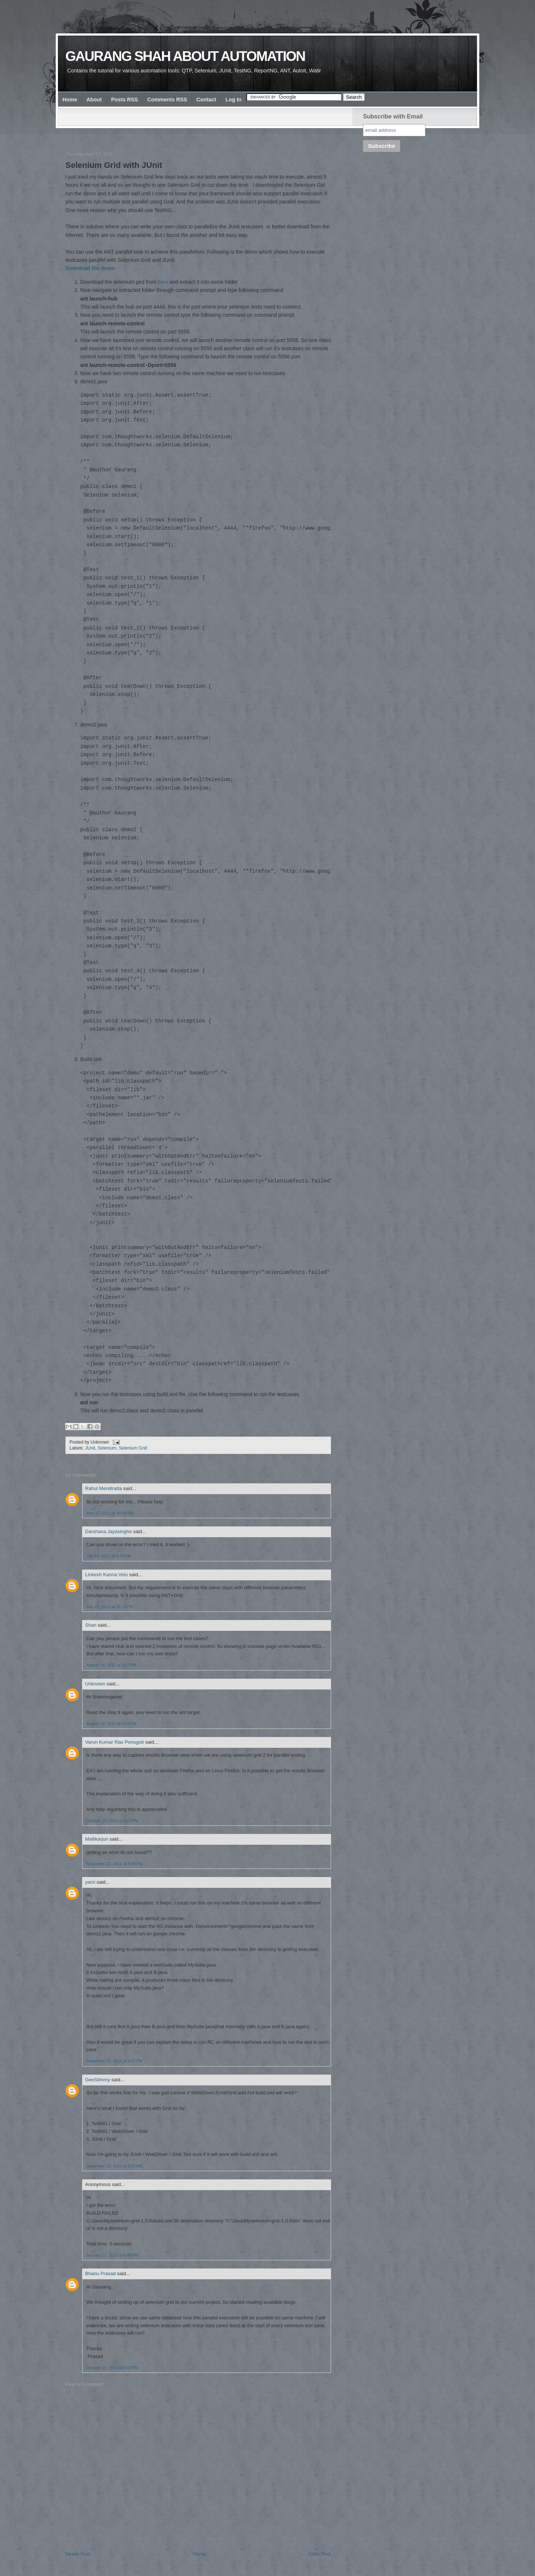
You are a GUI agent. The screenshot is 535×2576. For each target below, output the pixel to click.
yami (90, 1882)
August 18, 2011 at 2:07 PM (111, 1665)
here (163, 282)
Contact (206, 100)
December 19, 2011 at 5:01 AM (114, 2166)
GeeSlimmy (97, 2079)
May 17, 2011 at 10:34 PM (110, 1513)
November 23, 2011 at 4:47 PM (114, 2061)
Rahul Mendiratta (103, 1488)
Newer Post (77, 2554)
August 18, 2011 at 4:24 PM (111, 1723)
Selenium (107, 1448)
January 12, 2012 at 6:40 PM (112, 2255)
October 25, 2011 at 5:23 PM (112, 1820)
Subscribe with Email (393, 116)
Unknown (95, 1684)
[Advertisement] (200, 133)
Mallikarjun (96, 1839)
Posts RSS (124, 100)
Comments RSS (167, 100)
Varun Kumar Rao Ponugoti (114, 1742)
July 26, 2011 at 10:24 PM (109, 1606)
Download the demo (90, 268)
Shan (90, 1625)
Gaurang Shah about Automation (185, 56)
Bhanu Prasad (100, 2273)
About (94, 100)
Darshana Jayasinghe (108, 1531)
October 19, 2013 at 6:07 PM (112, 2367)
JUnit (90, 1448)
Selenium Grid (133, 1448)
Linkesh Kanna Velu (106, 1574)
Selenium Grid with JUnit (113, 165)
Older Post (319, 2554)
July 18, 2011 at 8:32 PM (108, 1556)
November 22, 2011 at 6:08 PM (114, 1863)
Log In (233, 100)
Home (69, 100)
